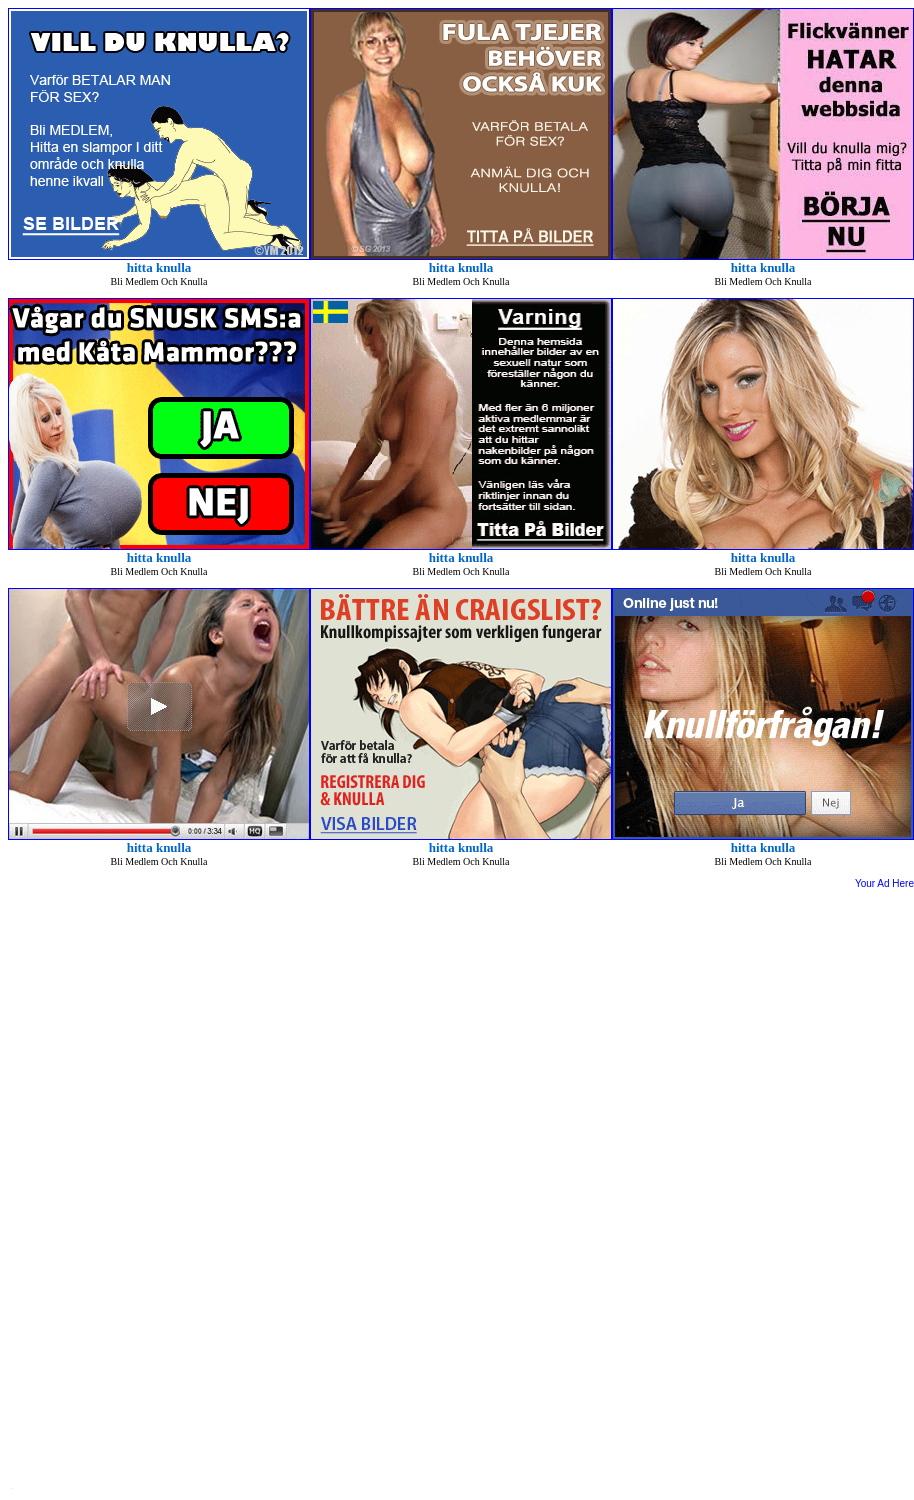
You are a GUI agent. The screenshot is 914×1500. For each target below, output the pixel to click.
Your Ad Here (884, 883)
